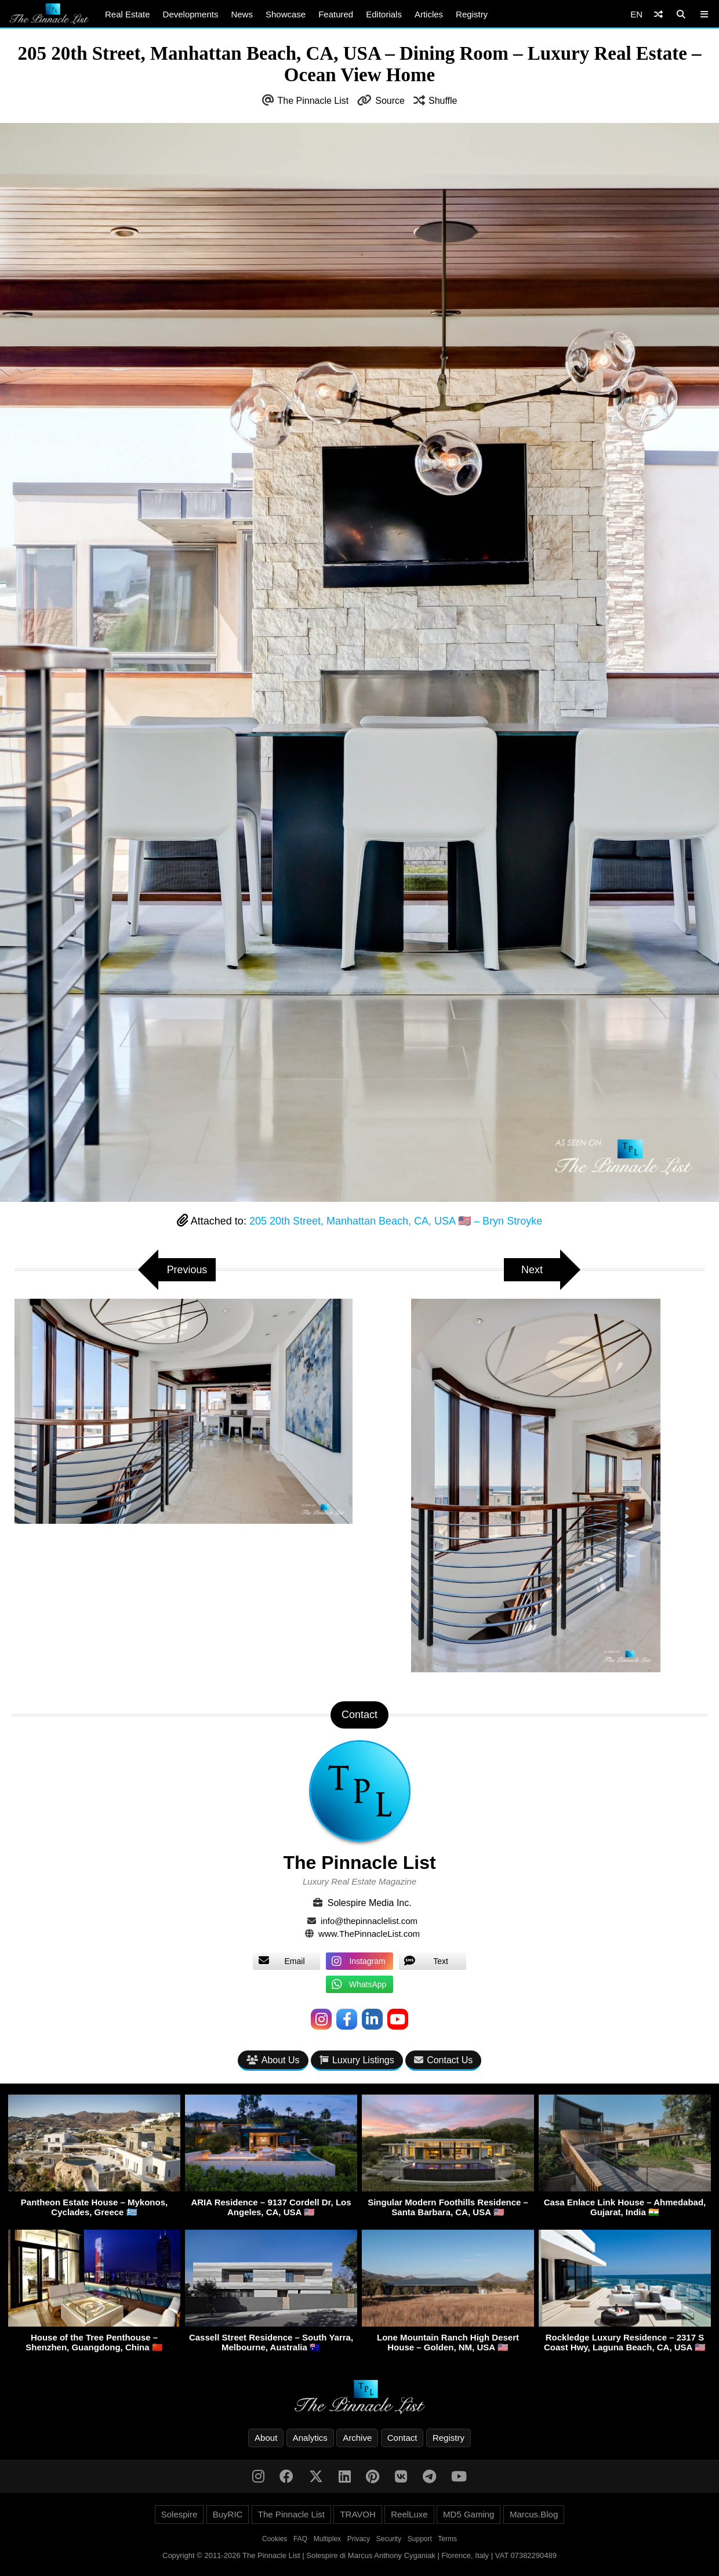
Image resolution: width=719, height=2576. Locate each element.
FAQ (300, 2539)
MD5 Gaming (468, 2514)
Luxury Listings (356, 2060)
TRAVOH (357, 2514)
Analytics (310, 2438)
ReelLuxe (409, 2514)
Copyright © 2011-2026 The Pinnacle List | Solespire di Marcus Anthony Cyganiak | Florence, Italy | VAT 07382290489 (359, 2555)
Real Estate (127, 14)
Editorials (384, 14)
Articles (429, 14)
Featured (335, 14)
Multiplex (327, 2539)
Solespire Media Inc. (370, 1903)
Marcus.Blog (534, 2514)
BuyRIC (228, 2514)
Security (388, 2539)
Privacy (358, 2539)
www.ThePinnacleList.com (369, 1934)
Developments (191, 14)
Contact (402, 2438)
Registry (472, 14)
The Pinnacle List (313, 101)
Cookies (274, 2539)
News (242, 14)
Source (390, 101)
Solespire (179, 2514)
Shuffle (443, 101)
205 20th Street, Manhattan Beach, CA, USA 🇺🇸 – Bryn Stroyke (395, 1221)
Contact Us (443, 2060)
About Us (273, 2060)
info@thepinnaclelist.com (369, 1921)
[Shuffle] (658, 14)
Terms (447, 2539)
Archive (357, 2438)
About (266, 2438)
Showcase (286, 14)
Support (420, 2539)
